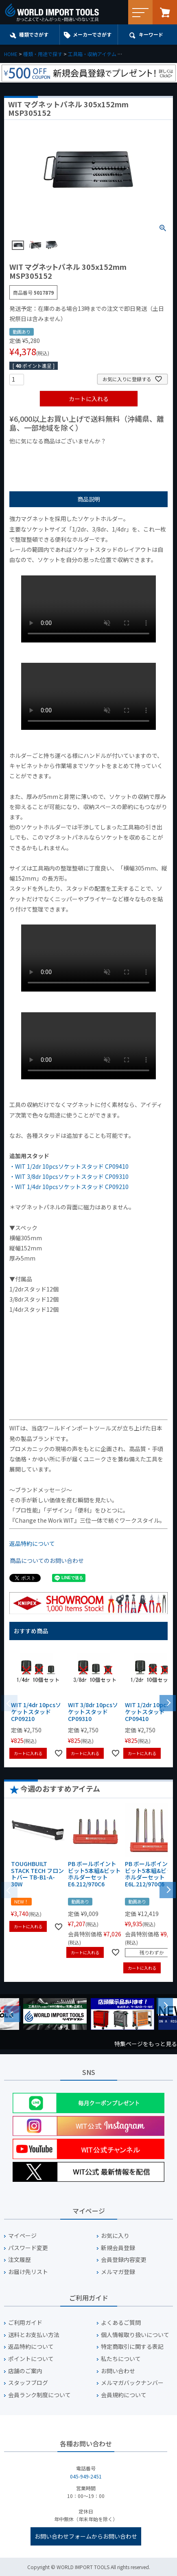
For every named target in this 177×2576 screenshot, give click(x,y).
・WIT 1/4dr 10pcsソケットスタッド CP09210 (69, 1187)
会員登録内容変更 (123, 2259)
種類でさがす (33, 34)
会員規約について (123, 2395)
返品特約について (32, 1543)
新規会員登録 (118, 2248)
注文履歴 (19, 2259)
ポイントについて (31, 2359)
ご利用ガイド (25, 2322)
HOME (10, 53)
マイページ (22, 2236)
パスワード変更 (28, 2248)
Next (165, 2006)
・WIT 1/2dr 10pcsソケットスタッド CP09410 (69, 1166)
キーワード (151, 34)
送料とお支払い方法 (33, 2335)
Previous (12, 2014)
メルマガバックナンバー (132, 2383)
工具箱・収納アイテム (92, 53)
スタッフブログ (28, 2383)
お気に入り (115, 2236)
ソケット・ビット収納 (146, 53)
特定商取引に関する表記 (132, 2346)
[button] (168, 1702)
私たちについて (121, 2359)
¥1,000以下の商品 (36, 455)
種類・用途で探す (42, 53)
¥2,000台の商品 (140, 455)
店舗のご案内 (25, 2371)
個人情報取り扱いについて (135, 2335)
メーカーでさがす (92, 34)
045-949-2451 (86, 2476)
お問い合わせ (118, 2371)
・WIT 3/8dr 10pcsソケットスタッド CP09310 (69, 1176)
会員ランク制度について (39, 2395)
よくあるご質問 (121, 2322)
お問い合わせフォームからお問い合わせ (86, 2536)
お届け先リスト (28, 2272)
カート (165, 12)
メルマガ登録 (118, 2272)
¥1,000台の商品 (90, 455)
